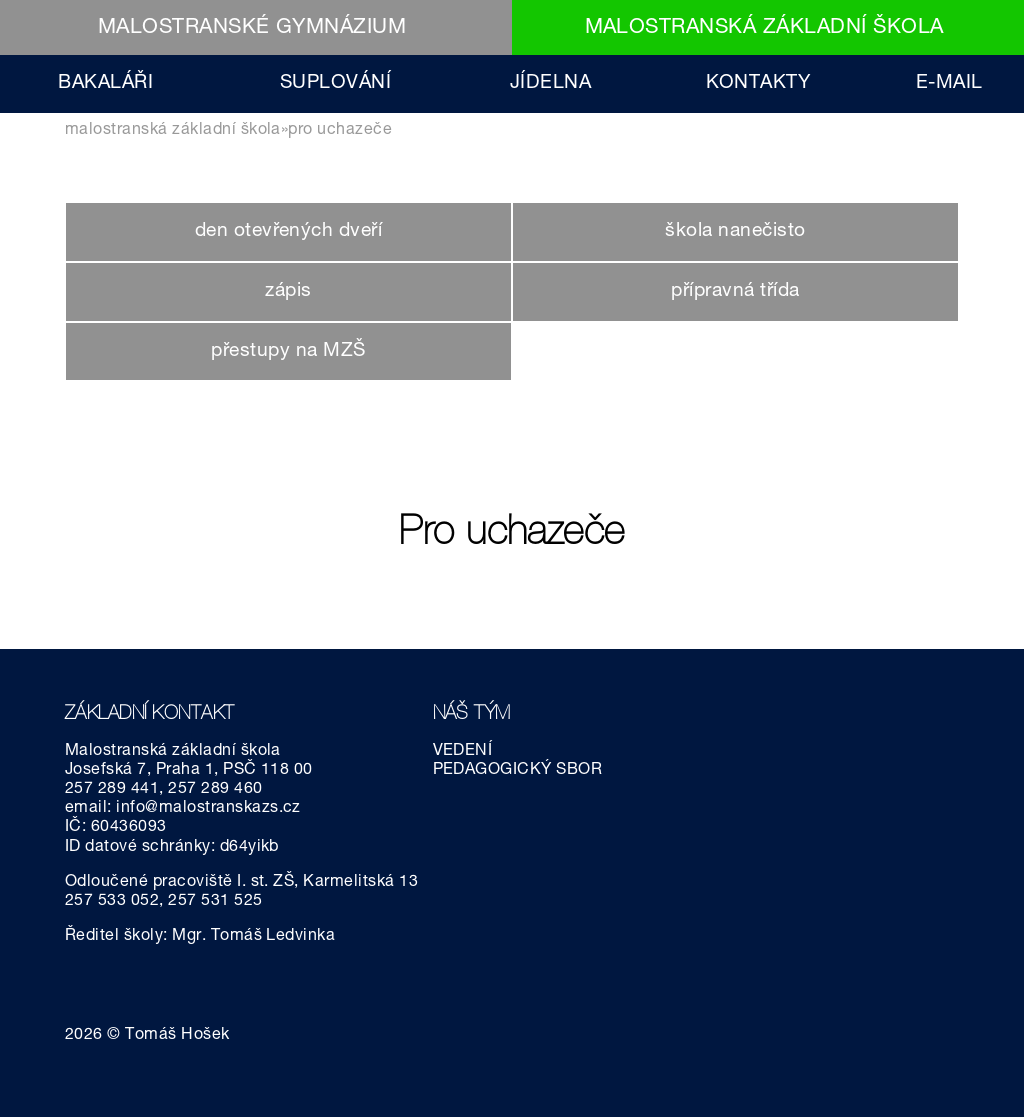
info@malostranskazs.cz (208, 809)
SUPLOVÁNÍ (335, 83)
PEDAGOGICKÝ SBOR (518, 771)
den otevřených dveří (289, 231)
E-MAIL (949, 83)
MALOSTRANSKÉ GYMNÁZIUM (252, 28)
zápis (288, 291)
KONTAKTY (758, 83)
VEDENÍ (463, 752)
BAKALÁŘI (105, 83)
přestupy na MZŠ (288, 351)
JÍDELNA (550, 83)
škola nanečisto (735, 231)
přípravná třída (735, 291)
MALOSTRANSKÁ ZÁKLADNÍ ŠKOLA (764, 28)
